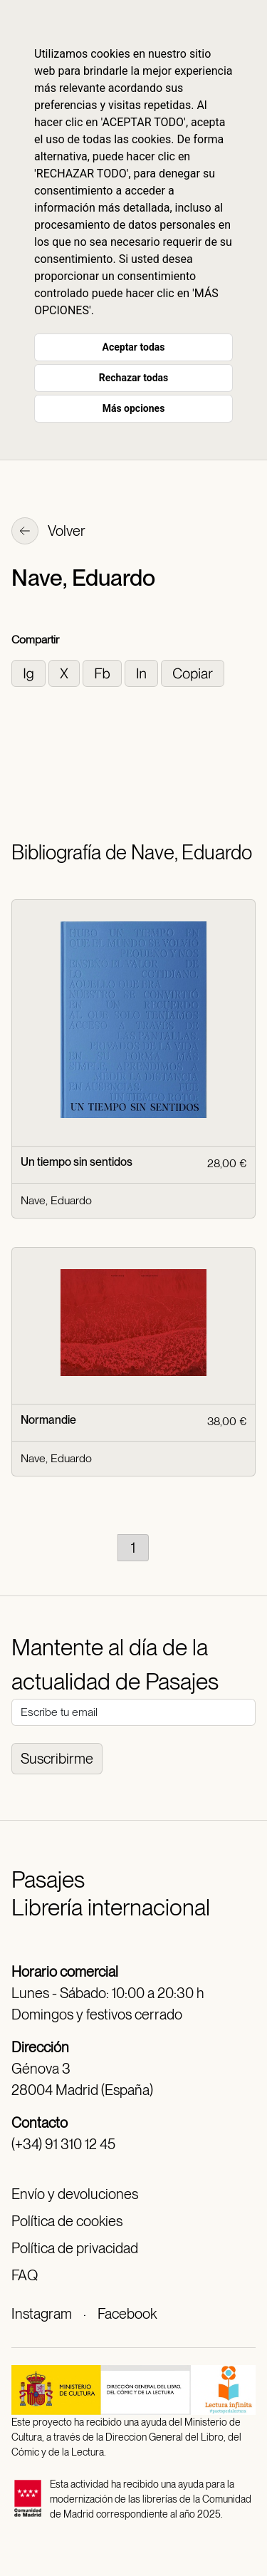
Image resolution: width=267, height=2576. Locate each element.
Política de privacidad (74, 2248)
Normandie (48, 1420)
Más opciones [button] (134, 408)
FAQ (24, 2275)
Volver (48, 532)
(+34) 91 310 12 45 (63, 2144)
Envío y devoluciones (74, 2194)
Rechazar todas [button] (133, 377)
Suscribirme (57, 1758)
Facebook (127, 2313)
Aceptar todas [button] (134, 347)
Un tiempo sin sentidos (76, 1162)
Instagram (41, 2313)
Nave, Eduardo (56, 1200)
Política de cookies (66, 2221)
